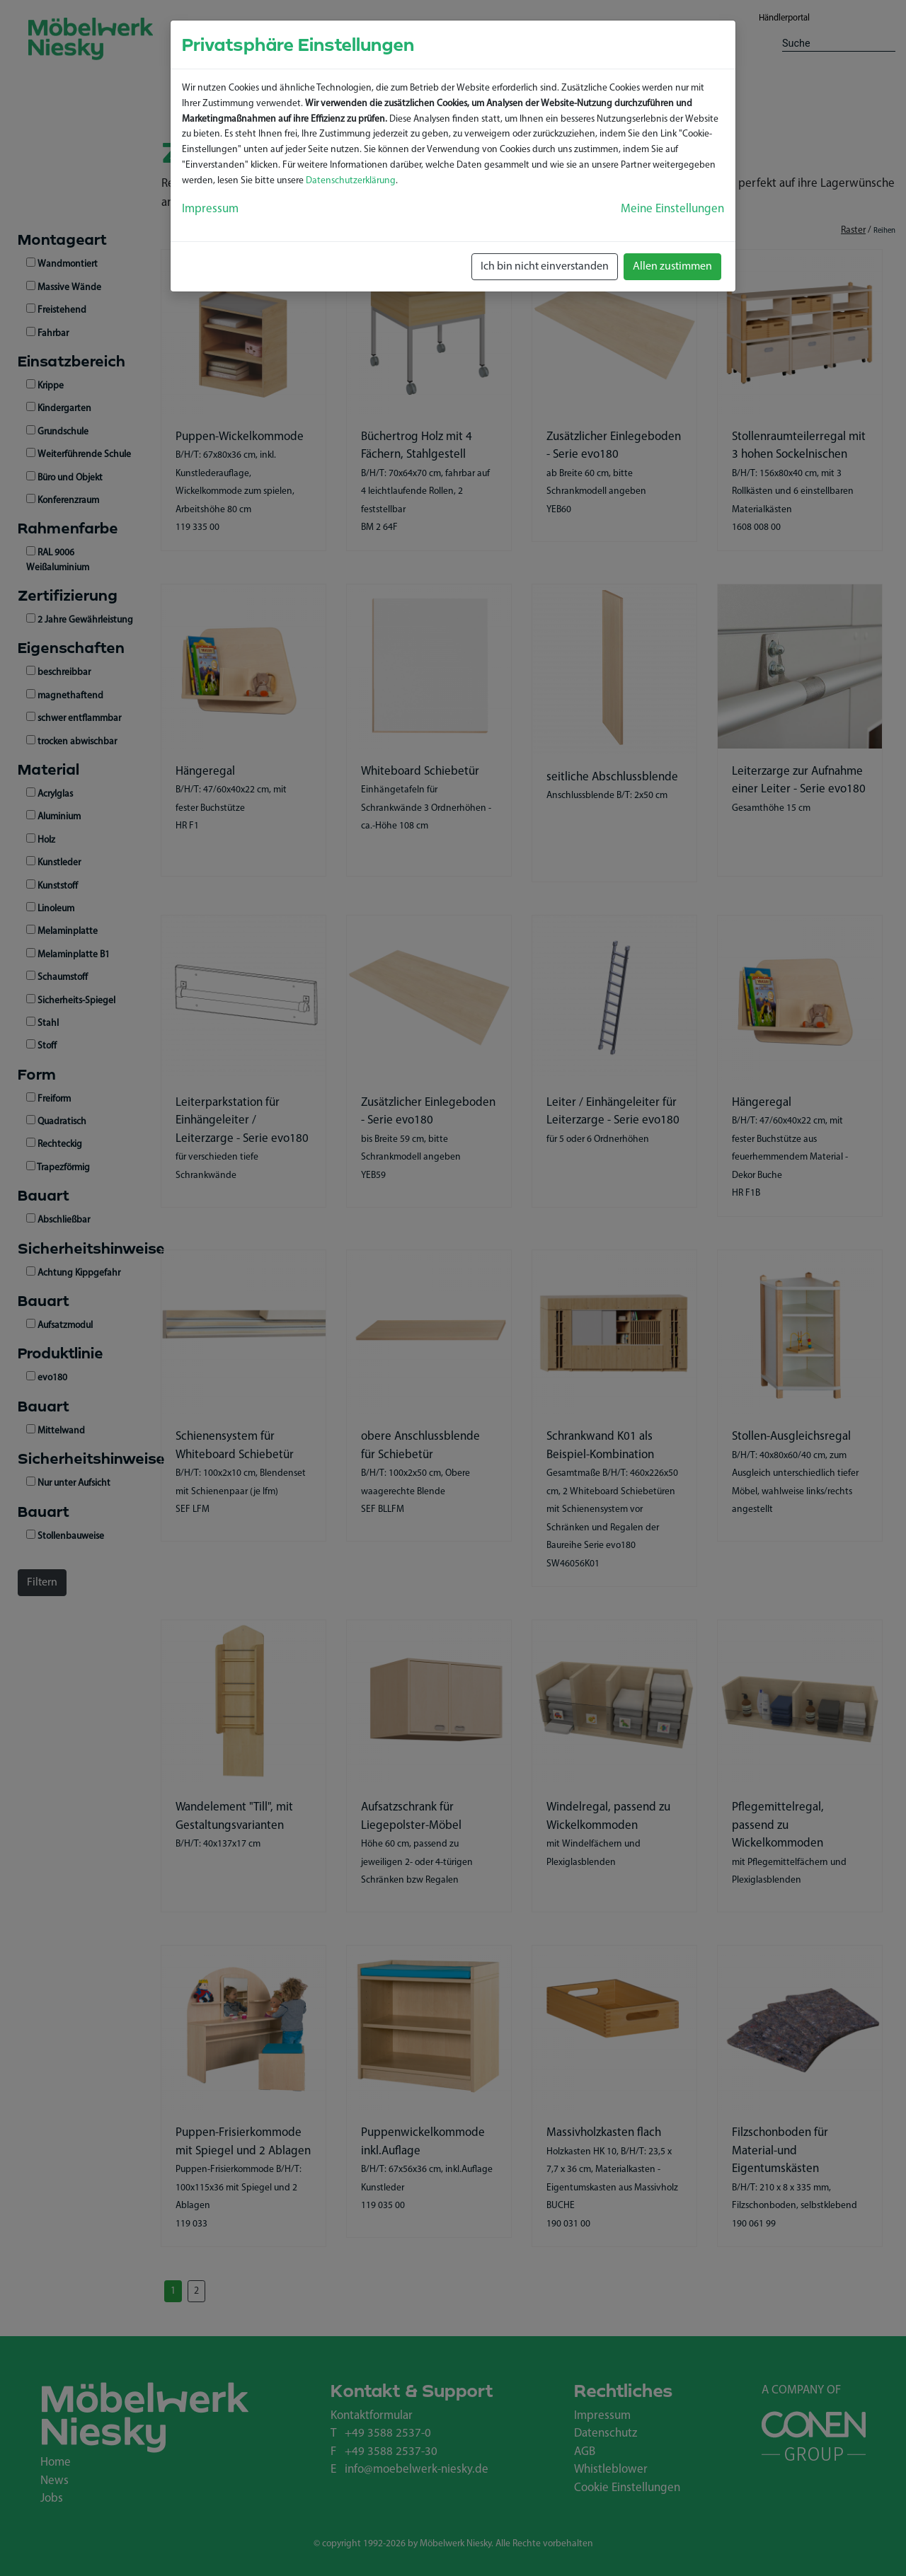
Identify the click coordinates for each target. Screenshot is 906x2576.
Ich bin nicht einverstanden (545, 266)
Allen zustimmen (672, 266)
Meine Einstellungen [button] (672, 209)
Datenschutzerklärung (351, 180)
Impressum (210, 209)
